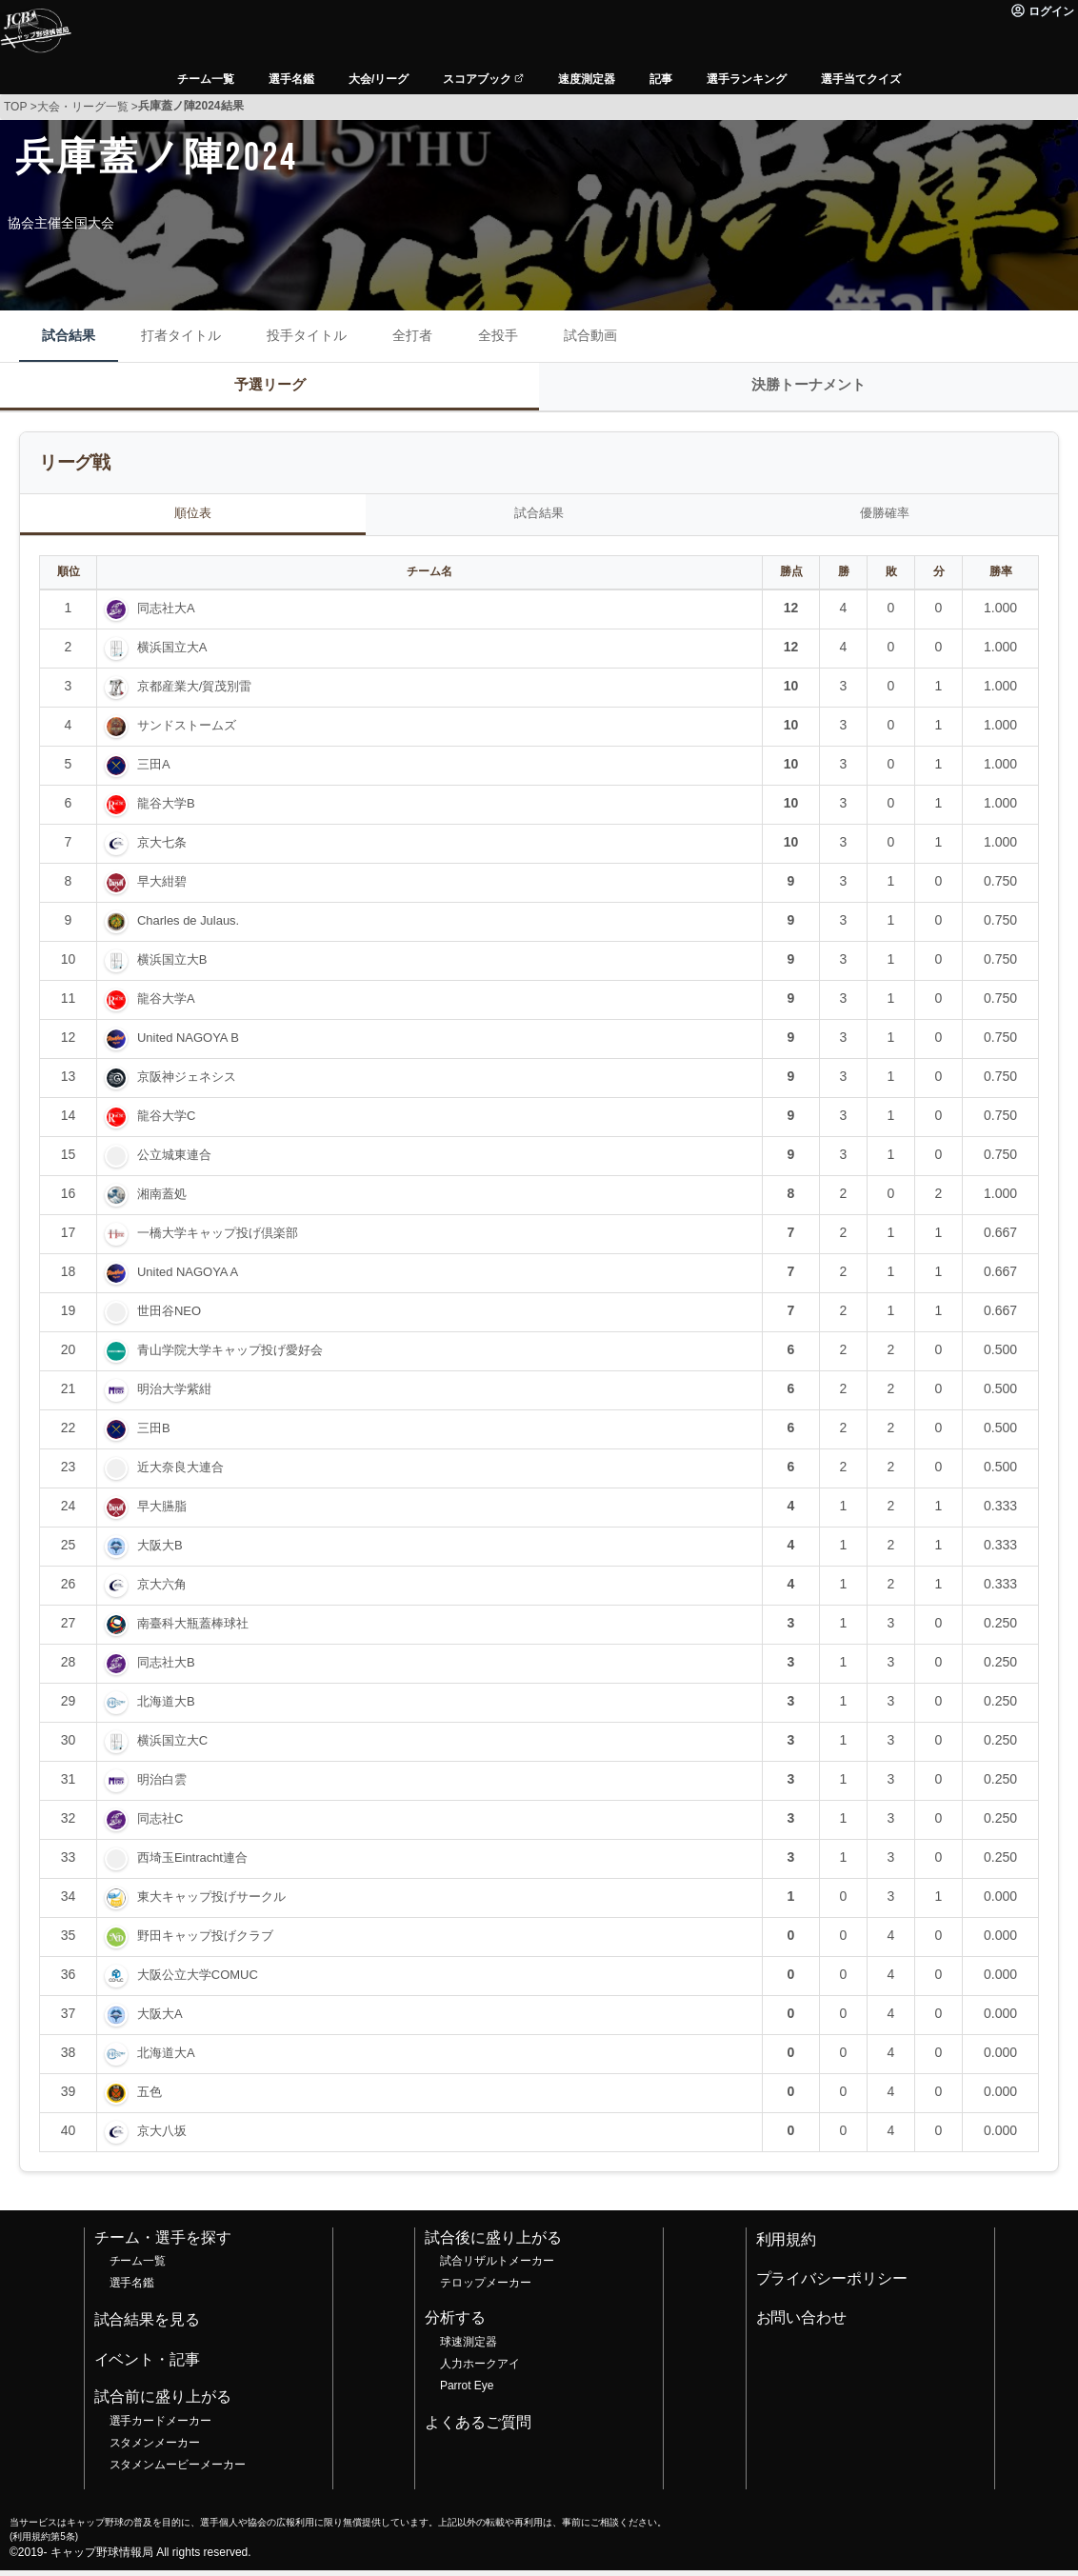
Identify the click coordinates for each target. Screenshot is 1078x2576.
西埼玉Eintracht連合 (192, 1864)
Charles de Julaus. (188, 927)
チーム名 (429, 578)
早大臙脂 (162, 1513)
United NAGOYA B (188, 1044)
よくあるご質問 (478, 2428)
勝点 (791, 578)
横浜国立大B (172, 966)
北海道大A (166, 2059)
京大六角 (162, 1591)
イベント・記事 (147, 2365)
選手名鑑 (132, 2289)
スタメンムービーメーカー (178, 2470)
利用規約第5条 (43, 2542)
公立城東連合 (174, 1161)
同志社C (160, 1825)
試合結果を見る (147, 2326)
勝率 (1000, 578)
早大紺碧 (162, 888)
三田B (153, 1435)
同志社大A (166, 615)
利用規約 (786, 2245)
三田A (153, 771)
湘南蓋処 (162, 1200)
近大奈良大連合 (180, 1474)
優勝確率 (884, 518)
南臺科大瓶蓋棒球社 (193, 1630)
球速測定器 (468, 2348)
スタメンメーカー (155, 2448)
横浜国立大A (172, 654)
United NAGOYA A (187, 1278)
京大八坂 (162, 2137)
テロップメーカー (485, 2289)
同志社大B (166, 1669)
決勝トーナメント (808, 386)
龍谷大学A (166, 1005)
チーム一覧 (138, 2267)
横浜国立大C (172, 1747)
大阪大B (160, 1552)
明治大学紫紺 (174, 1395)
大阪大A (160, 2020)
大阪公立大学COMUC (197, 1981)
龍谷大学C (166, 1122)
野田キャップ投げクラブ (205, 1942)
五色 (149, 2098)
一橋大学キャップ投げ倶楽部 (217, 1239)
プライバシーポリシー (832, 2284)
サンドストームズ (186, 732)
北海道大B (166, 1708)
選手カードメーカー (161, 2426)
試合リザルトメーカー (497, 2267)
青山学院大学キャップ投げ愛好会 (230, 1356)
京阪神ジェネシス (186, 1083)
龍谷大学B (166, 810)
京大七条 (162, 849)
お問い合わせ (802, 2324)
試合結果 (539, 518)
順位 (68, 578)
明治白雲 (162, 1786)
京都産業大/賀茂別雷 (194, 693)
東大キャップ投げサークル (211, 1903)
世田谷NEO (169, 1317)
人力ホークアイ (480, 2370)
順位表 (193, 518)
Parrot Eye (466, 2391)
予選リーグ (270, 386)
